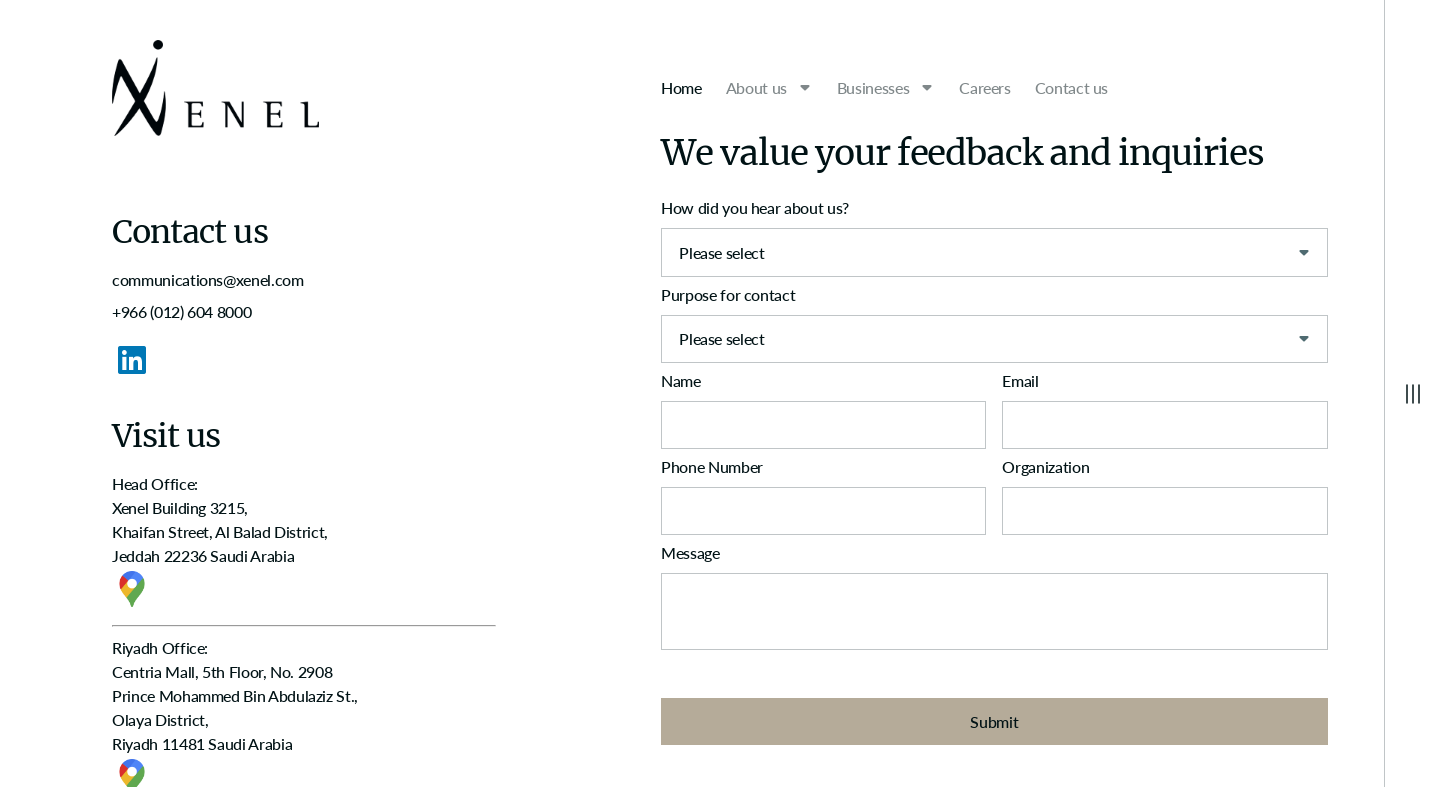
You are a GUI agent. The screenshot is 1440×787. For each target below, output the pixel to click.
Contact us (1071, 87)
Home (681, 87)
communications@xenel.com (207, 279)
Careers (984, 87)
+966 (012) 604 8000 (181, 311)
